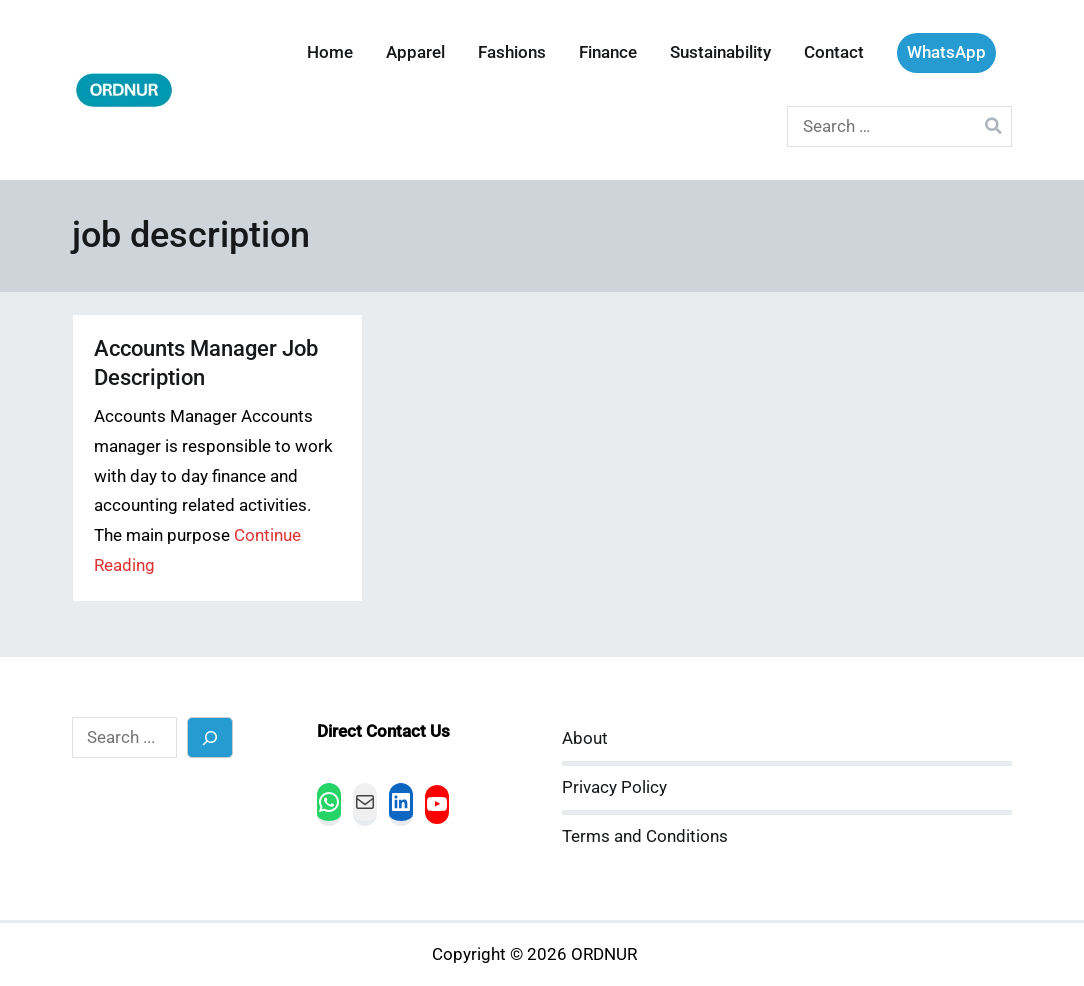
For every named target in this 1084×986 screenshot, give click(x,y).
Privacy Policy (614, 787)
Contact (834, 52)
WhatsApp (946, 52)
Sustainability (720, 52)
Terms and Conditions (645, 836)
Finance (608, 52)
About (585, 738)
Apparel (415, 52)
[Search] (210, 737)
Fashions (512, 52)
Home (330, 52)
